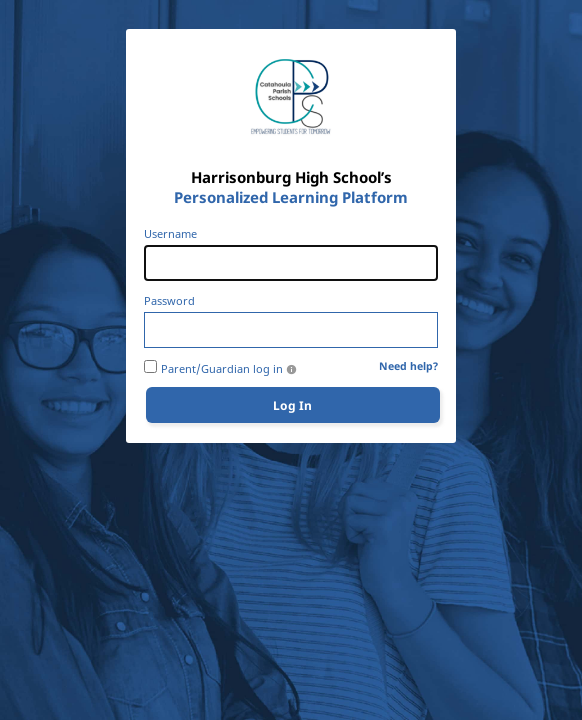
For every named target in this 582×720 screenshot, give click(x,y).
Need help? (408, 366)
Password (169, 301)
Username (170, 234)
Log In (292, 405)
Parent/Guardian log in (222, 369)
